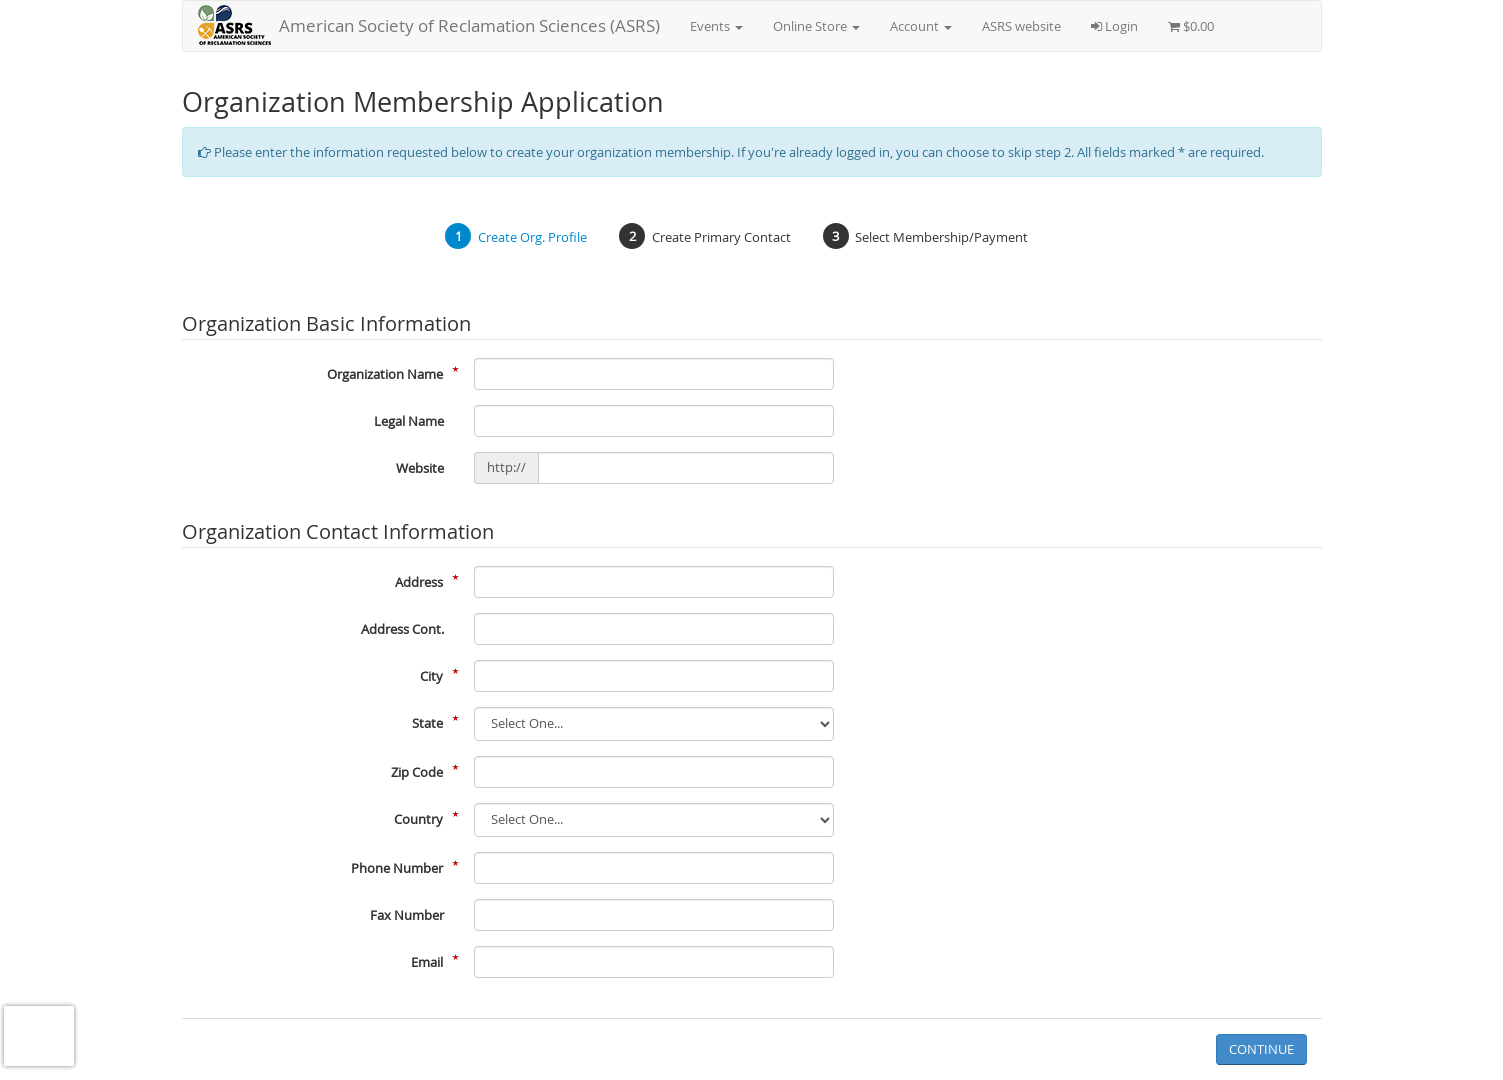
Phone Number (397, 868)
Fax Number (407, 915)
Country (418, 819)
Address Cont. (402, 629)
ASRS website (1021, 26)
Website (420, 468)
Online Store (816, 26)
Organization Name (385, 374)
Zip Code (417, 772)
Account (921, 26)
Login (1114, 26)
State (427, 723)
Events (716, 26)
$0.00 (1191, 26)
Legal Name (409, 421)
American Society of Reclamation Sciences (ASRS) (469, 25)
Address (419, 582)
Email (427, 962)
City (431, 676)
